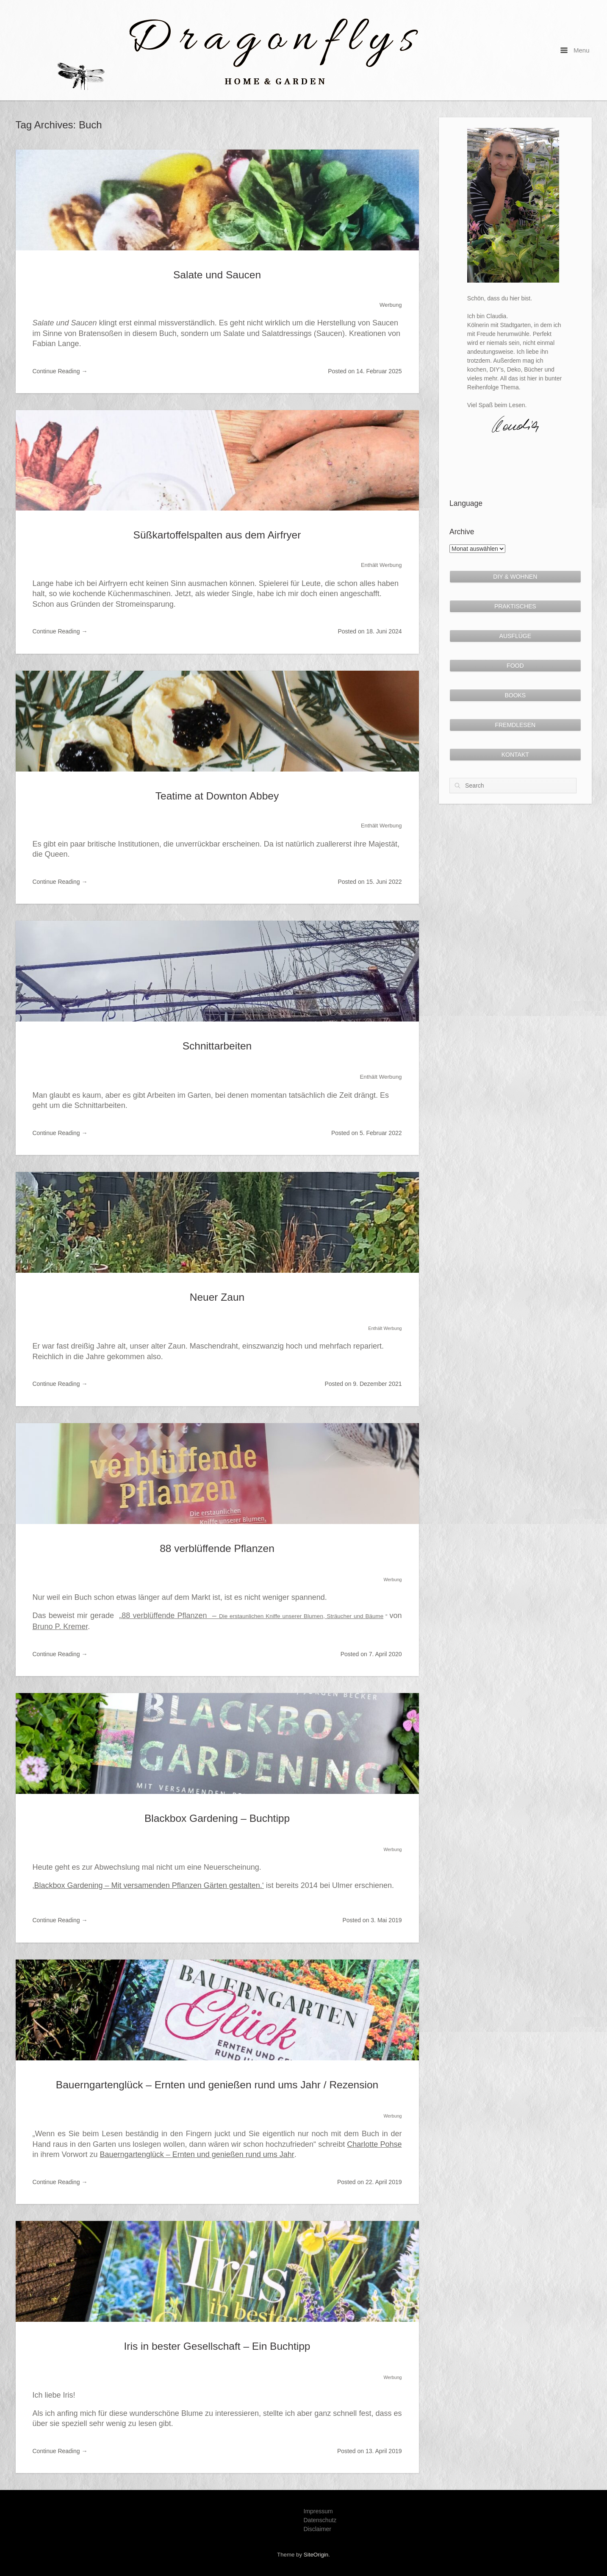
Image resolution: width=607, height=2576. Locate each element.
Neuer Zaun (217, 1297)
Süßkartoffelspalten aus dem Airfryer (217, 535)
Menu (574, 50)
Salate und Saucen (217, 274)
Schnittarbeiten (217, 1046)
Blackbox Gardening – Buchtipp (217, 1818)
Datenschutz (320, 2520)
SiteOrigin (316, 2554)
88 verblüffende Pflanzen (217, 1548)
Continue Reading (60, 371)
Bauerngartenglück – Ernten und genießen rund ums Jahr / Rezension (217, 2084)
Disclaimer (317, 2529)
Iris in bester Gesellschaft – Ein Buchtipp (217, 2346)
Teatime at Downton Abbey (217, 796)
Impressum (318, 2511)
